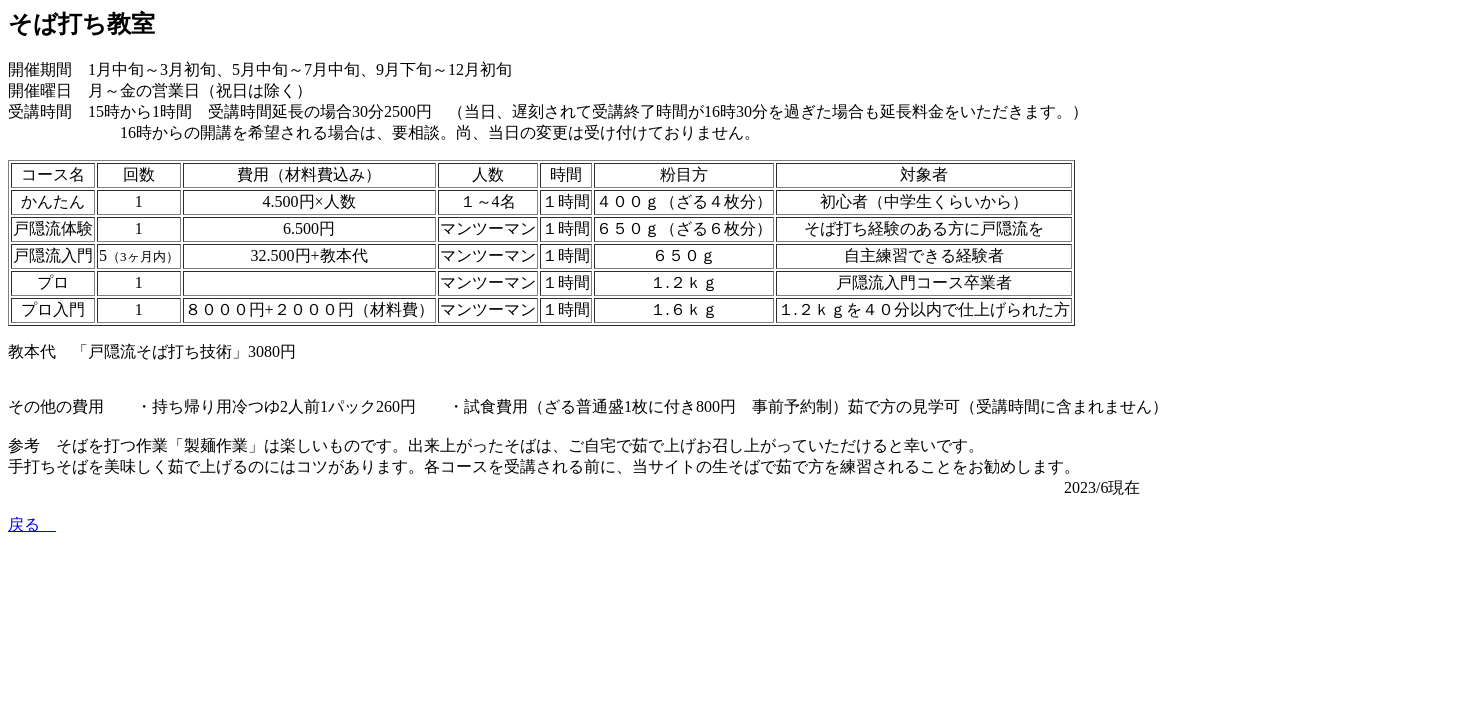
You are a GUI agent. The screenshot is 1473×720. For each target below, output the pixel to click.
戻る (32, 524)
